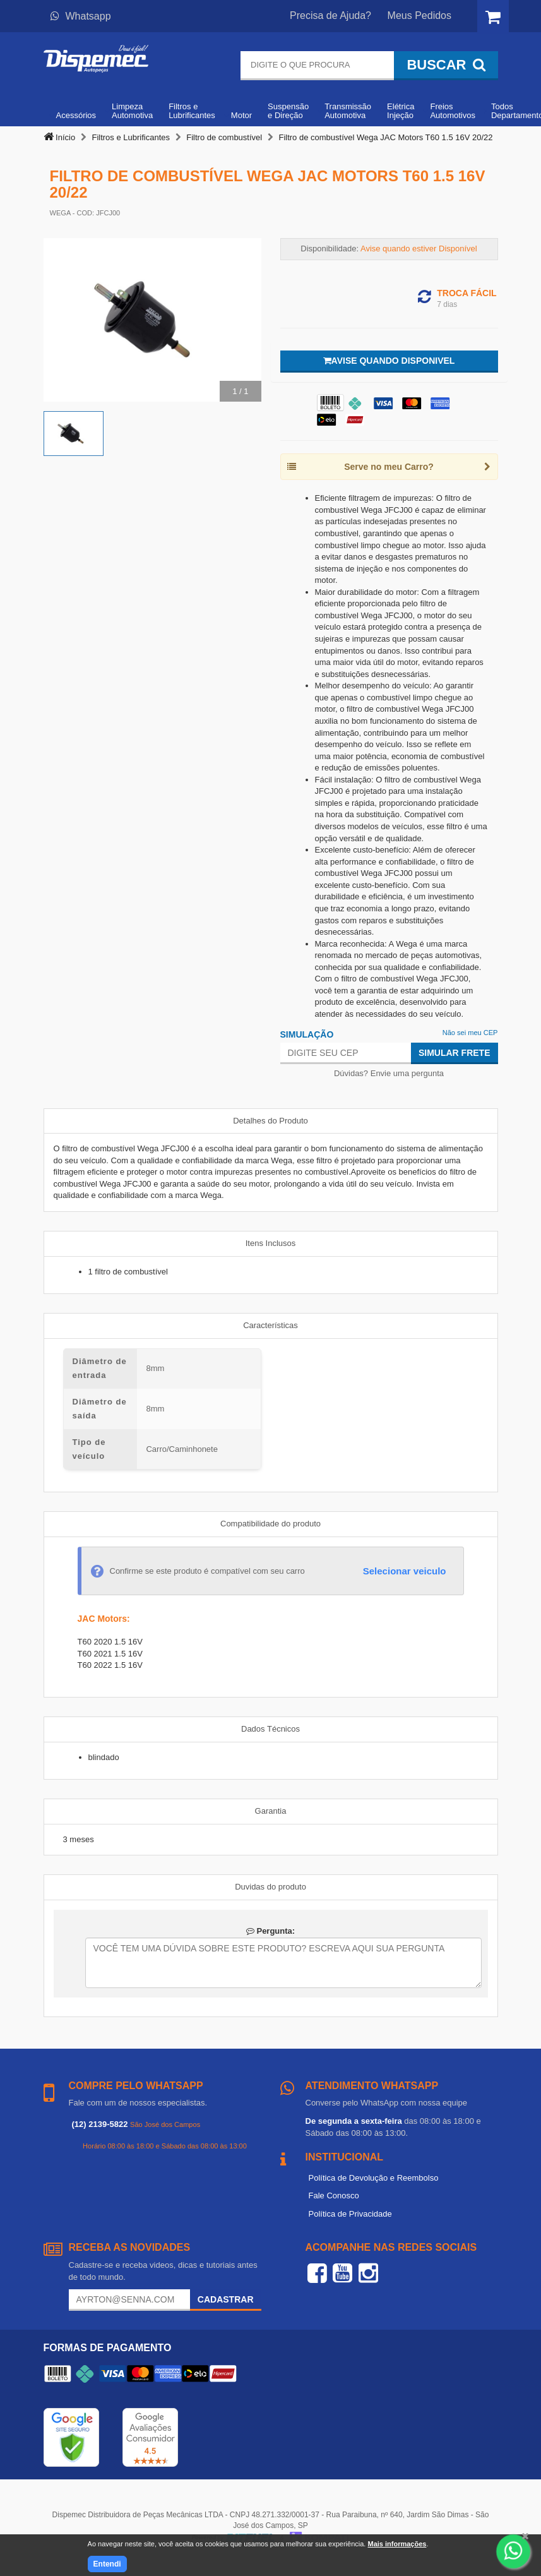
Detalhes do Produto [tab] (270, 1120)
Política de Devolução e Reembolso (374, 2178)
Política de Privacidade (350, 2214)
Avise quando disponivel (389, 361)
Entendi (107, 2564)
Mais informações (396, 2544)
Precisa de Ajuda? (330, 15)
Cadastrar (226, 2299)
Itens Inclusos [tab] (271, 1243)
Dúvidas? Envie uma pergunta (389, 1073)
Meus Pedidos (419, 15)
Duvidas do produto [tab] (270, 1886)
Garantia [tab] (271, 1811)
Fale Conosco (334, 2195)
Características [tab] (270, 1325)
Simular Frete (454, 1053)
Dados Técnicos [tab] (270, 1729)
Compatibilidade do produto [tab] (270, 1523)
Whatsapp (81, 16)
